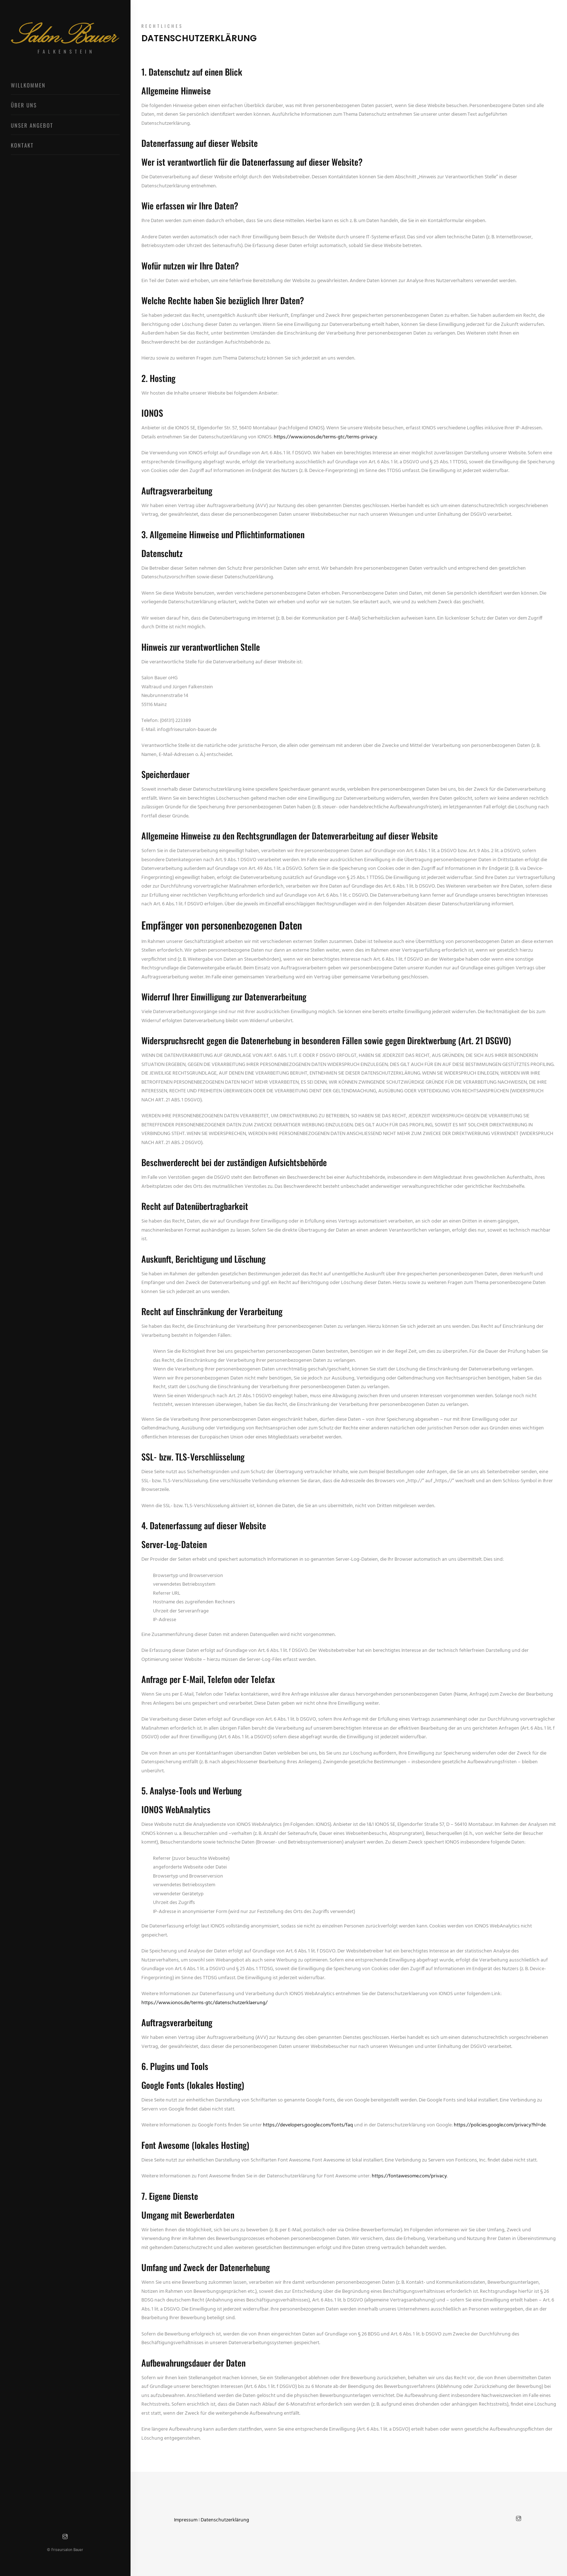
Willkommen (28, 85)
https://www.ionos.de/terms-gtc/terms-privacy (325, 437)
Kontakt (22, 145)
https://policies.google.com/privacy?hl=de (500, 2125)
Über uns (24, 105)
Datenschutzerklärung (225, 2520)
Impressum (185, 2520)
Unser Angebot (32, 125)
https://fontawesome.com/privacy (409, 2176)
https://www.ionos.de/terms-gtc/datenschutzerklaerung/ (204, 2003)
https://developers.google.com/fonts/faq (308, 2125)
